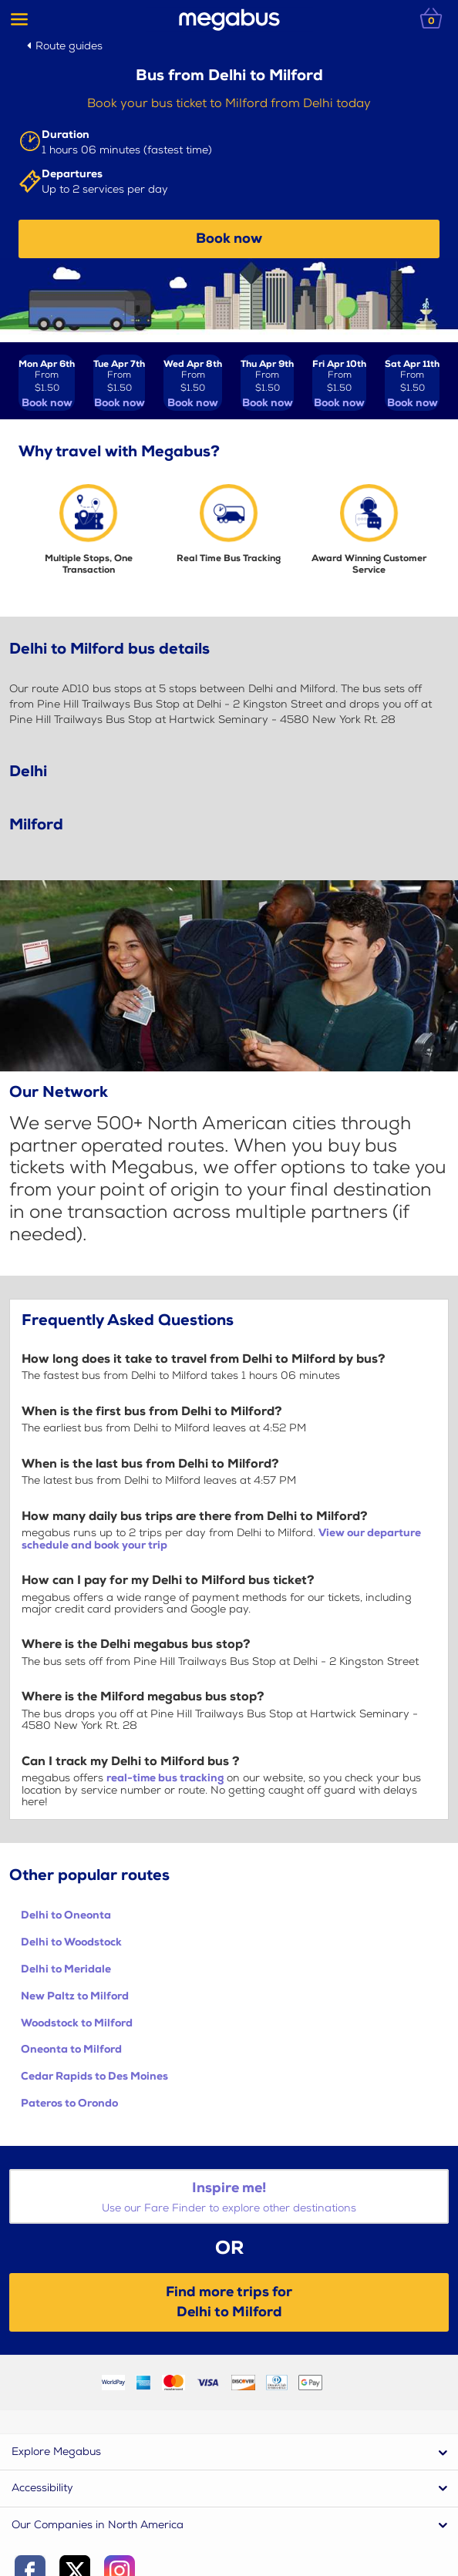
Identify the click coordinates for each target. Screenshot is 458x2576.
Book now (229, 238)
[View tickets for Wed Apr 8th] (192, 383)
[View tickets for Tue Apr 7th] (119, 383)
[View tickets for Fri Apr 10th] (339, 383)
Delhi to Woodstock (71, 1942)
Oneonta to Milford (71, 2049)
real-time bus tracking (165, 1777)
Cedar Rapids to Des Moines (94, 2076)
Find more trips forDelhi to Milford (229, 2301)
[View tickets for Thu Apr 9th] (267, 383)
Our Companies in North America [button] (98, 2524)
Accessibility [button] (42, 2487)
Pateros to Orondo (69, 2103)
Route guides (69, 45)
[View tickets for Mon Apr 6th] (47, 383)
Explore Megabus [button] (56, 2451)
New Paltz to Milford (75, 1996)
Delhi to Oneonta (66, 1915)
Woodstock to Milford (77, 2023)
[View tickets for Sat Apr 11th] (412, 383)
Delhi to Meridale (66, 1969)
